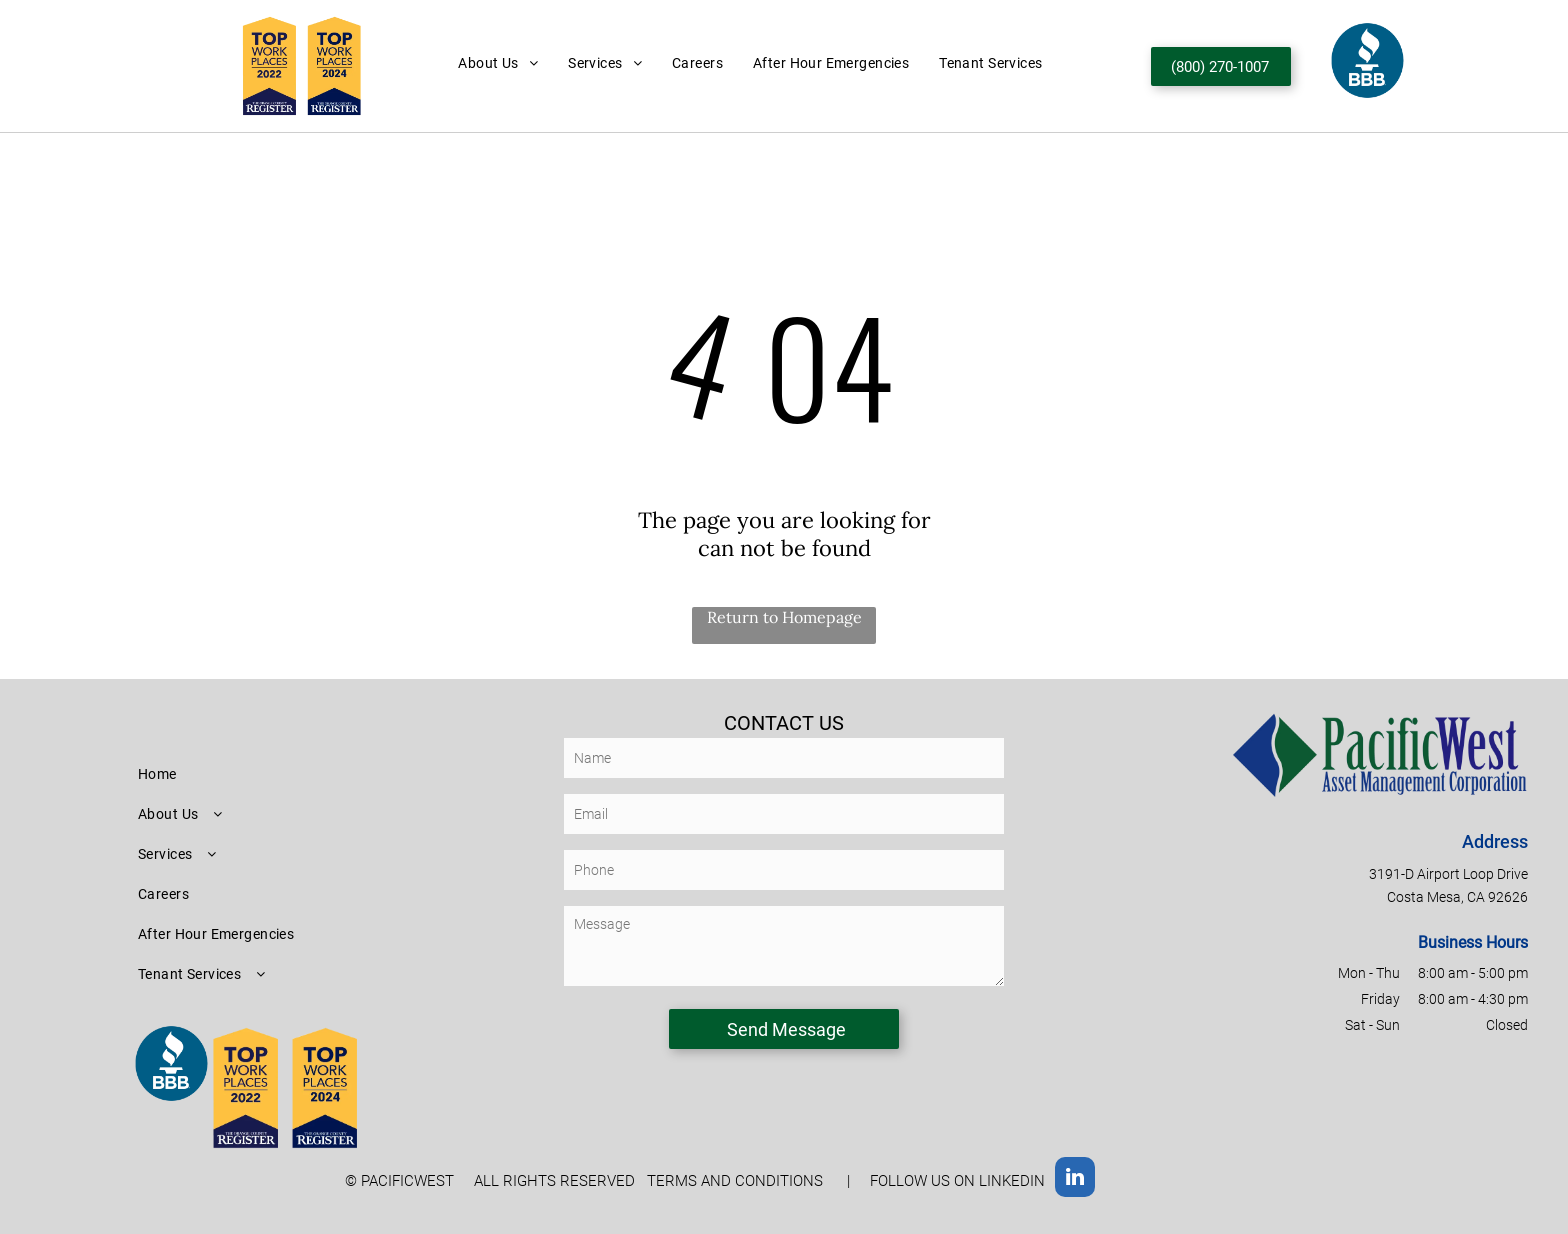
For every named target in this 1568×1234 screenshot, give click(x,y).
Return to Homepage (784, 617)
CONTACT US (784, 723)
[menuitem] (498, 63)
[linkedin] (1075, 1179)
